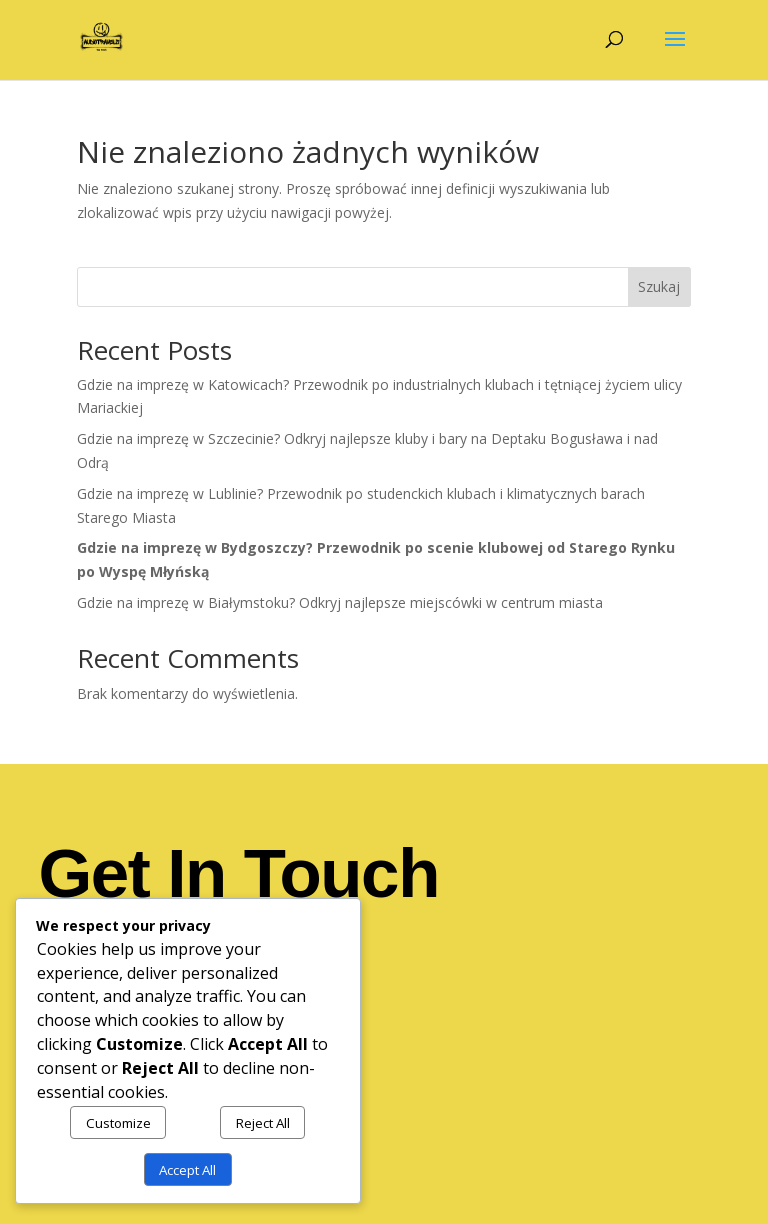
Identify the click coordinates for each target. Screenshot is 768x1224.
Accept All (187, 1170)
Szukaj (659, 286)
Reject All (263, 1123)
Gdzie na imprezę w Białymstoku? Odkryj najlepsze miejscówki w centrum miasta (340, 602)
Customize (118, 1123)
